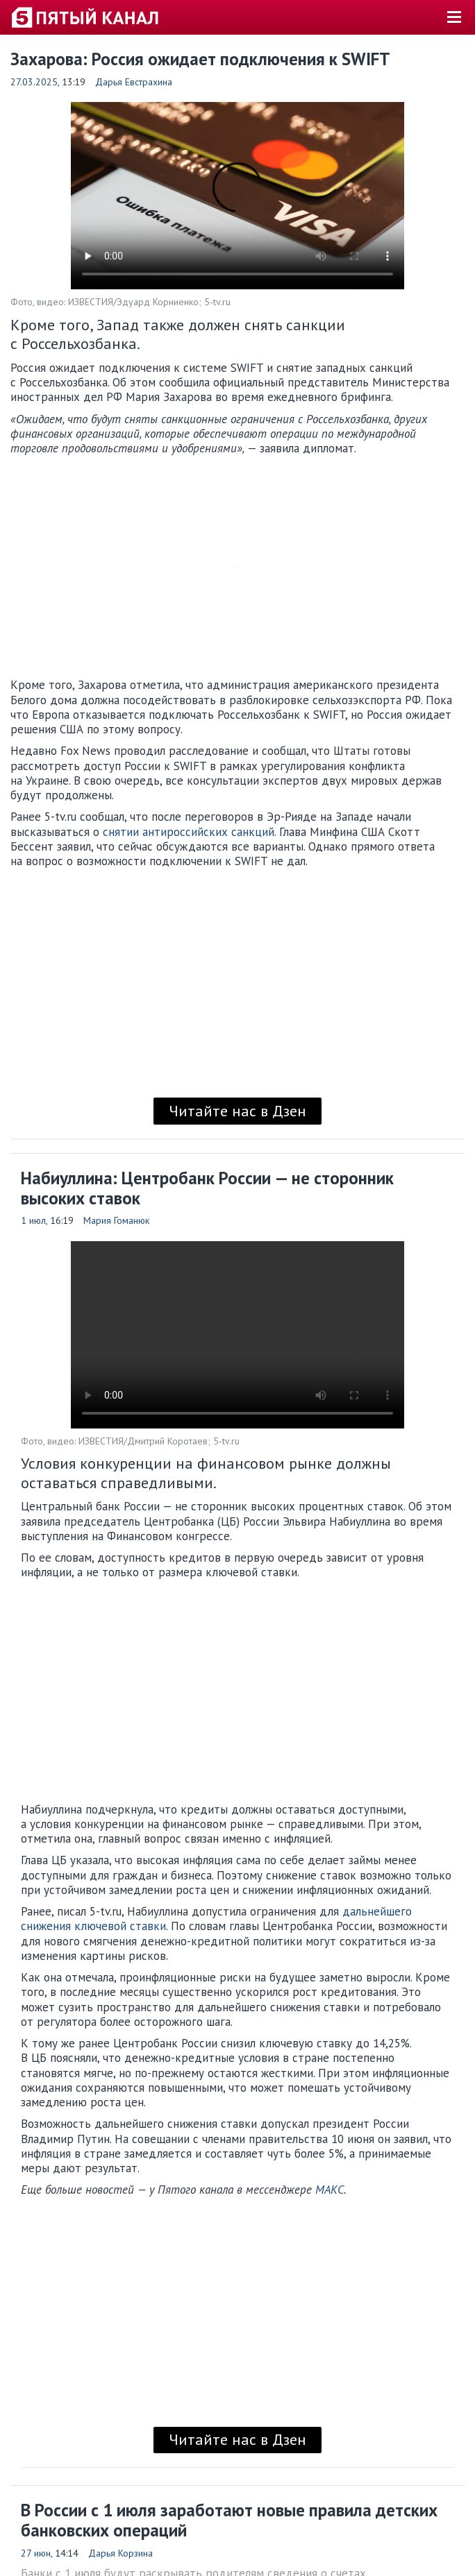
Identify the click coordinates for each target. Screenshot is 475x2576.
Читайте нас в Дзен (237, 1110)
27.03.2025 (34, 82)
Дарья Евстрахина (133, 82)
